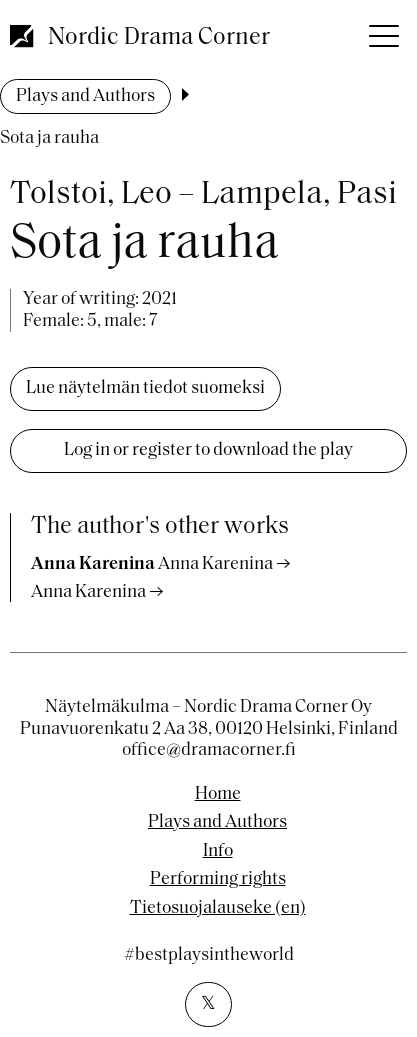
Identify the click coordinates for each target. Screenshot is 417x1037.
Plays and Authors (85, 96)
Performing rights (218, 880)
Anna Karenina (88, 592)
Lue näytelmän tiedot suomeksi (145, 388)
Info (218, 852)
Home (218, 795)
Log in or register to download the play (208, 450)
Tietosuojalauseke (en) (218, 909)
